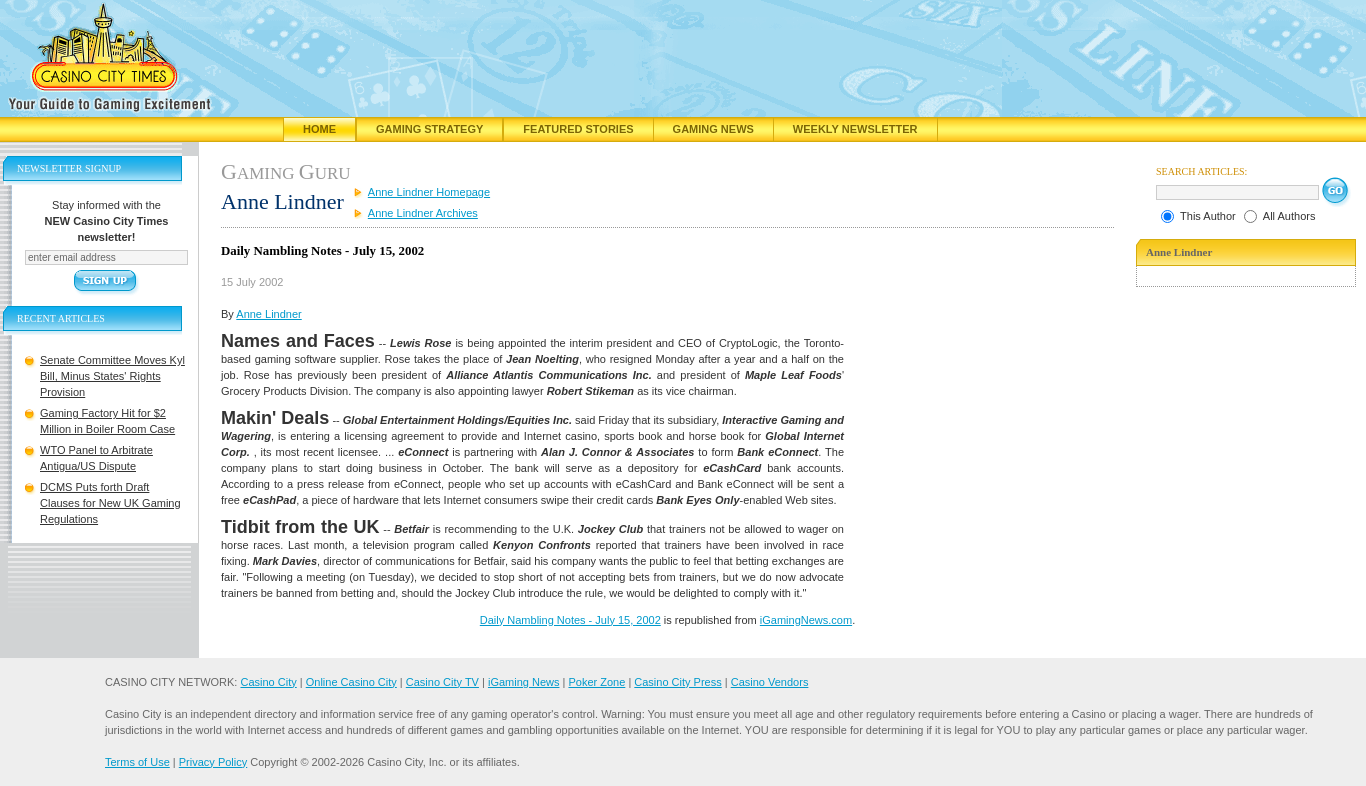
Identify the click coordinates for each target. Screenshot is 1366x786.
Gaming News (713, 129)
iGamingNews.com (806, 620)
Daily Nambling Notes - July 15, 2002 (570, 620)
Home (319, 129)
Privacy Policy (213, 762)
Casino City (268, 682)
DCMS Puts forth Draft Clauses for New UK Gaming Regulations (110, 503)
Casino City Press (677, 682)
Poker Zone (596, 682)
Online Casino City (351, 682)
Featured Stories (578, 129)
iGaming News (524, 682)
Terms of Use (137, 762)
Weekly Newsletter (855, 129)
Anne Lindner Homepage (429, 192)
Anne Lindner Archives (423, 213)
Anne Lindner (268, 314)
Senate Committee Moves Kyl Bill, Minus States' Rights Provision (112, 376)
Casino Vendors (770, 682)
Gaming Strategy (429, 129)
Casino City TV (442, 682)
